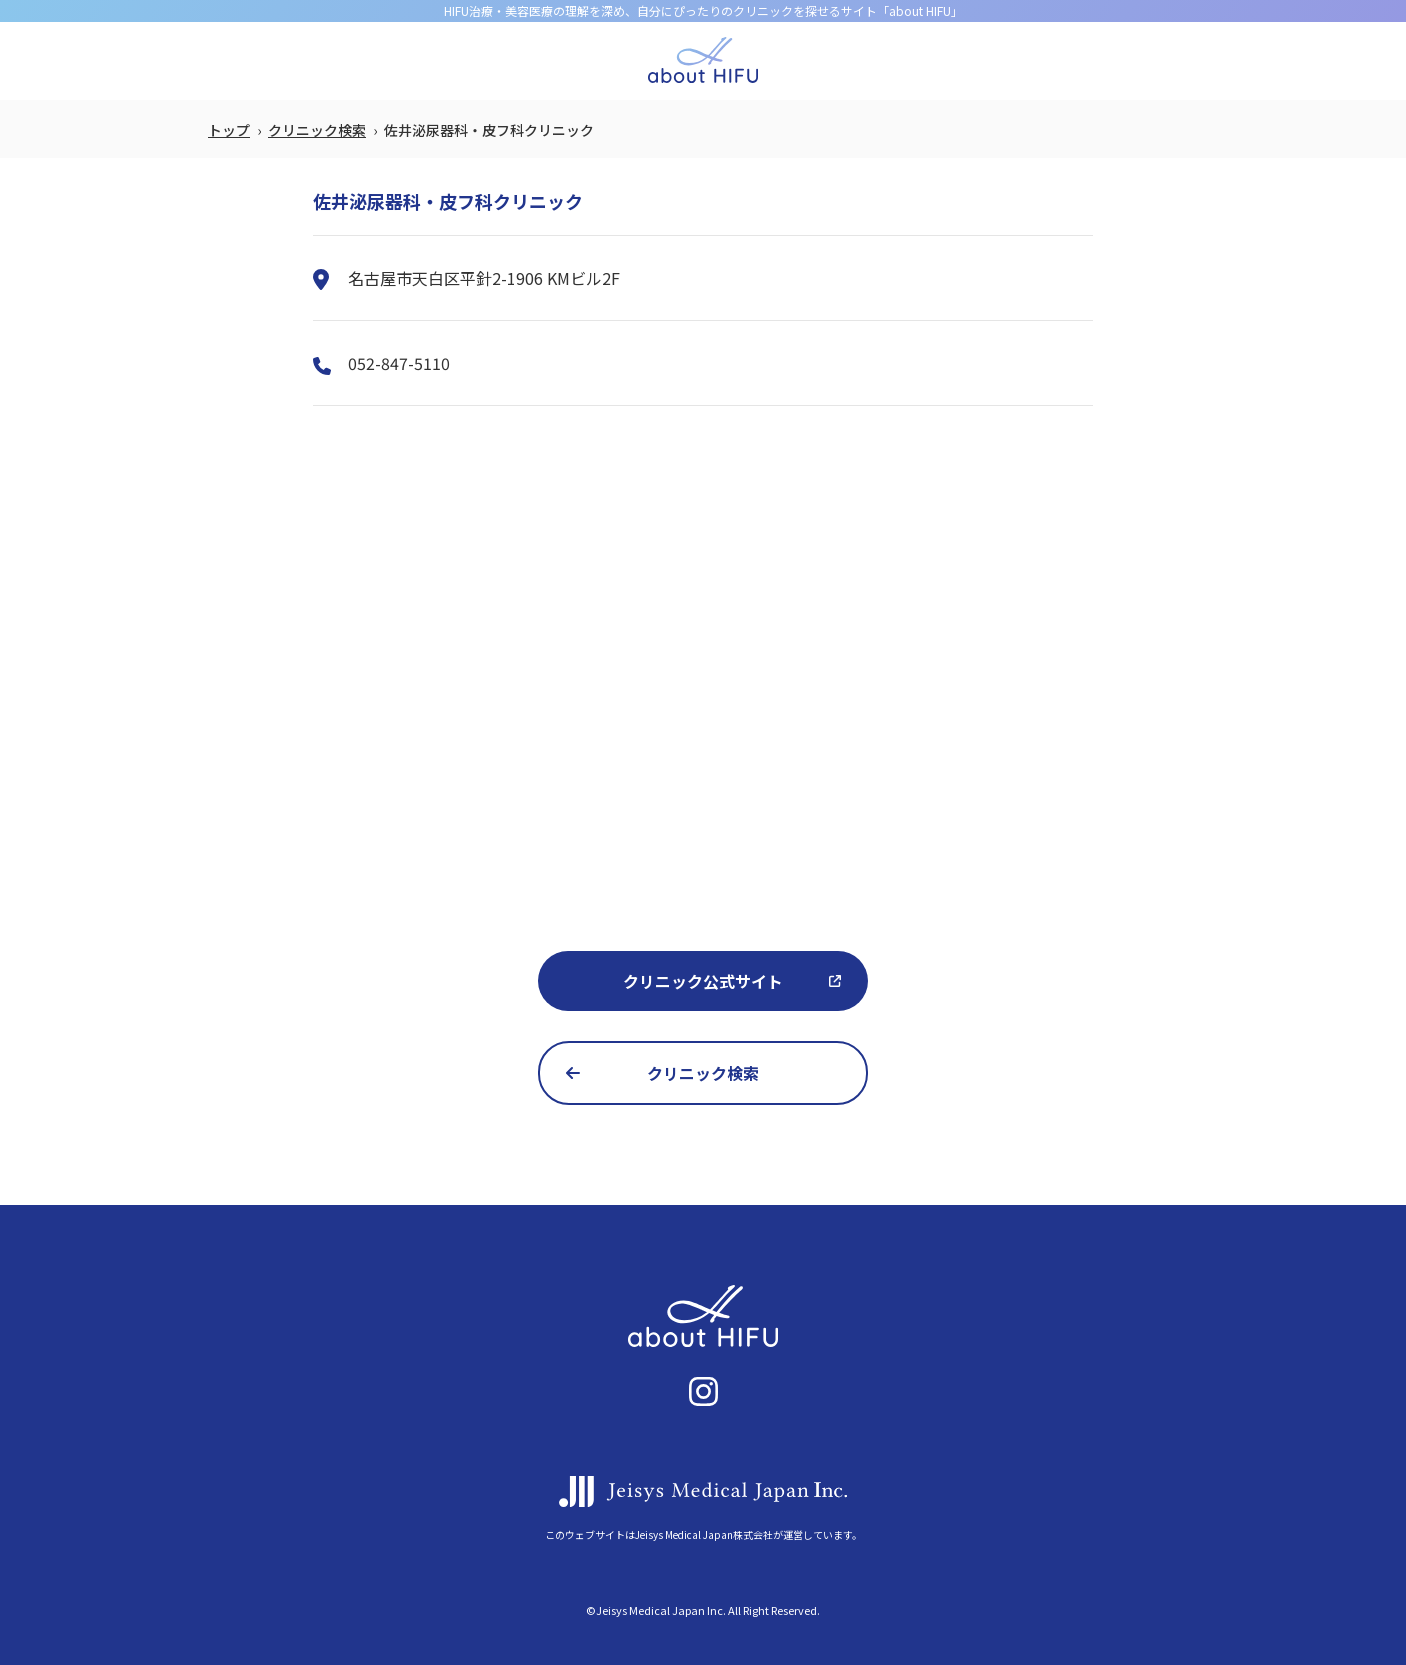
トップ (229, 130)
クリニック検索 (317, 130)
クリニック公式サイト (703, 981)
